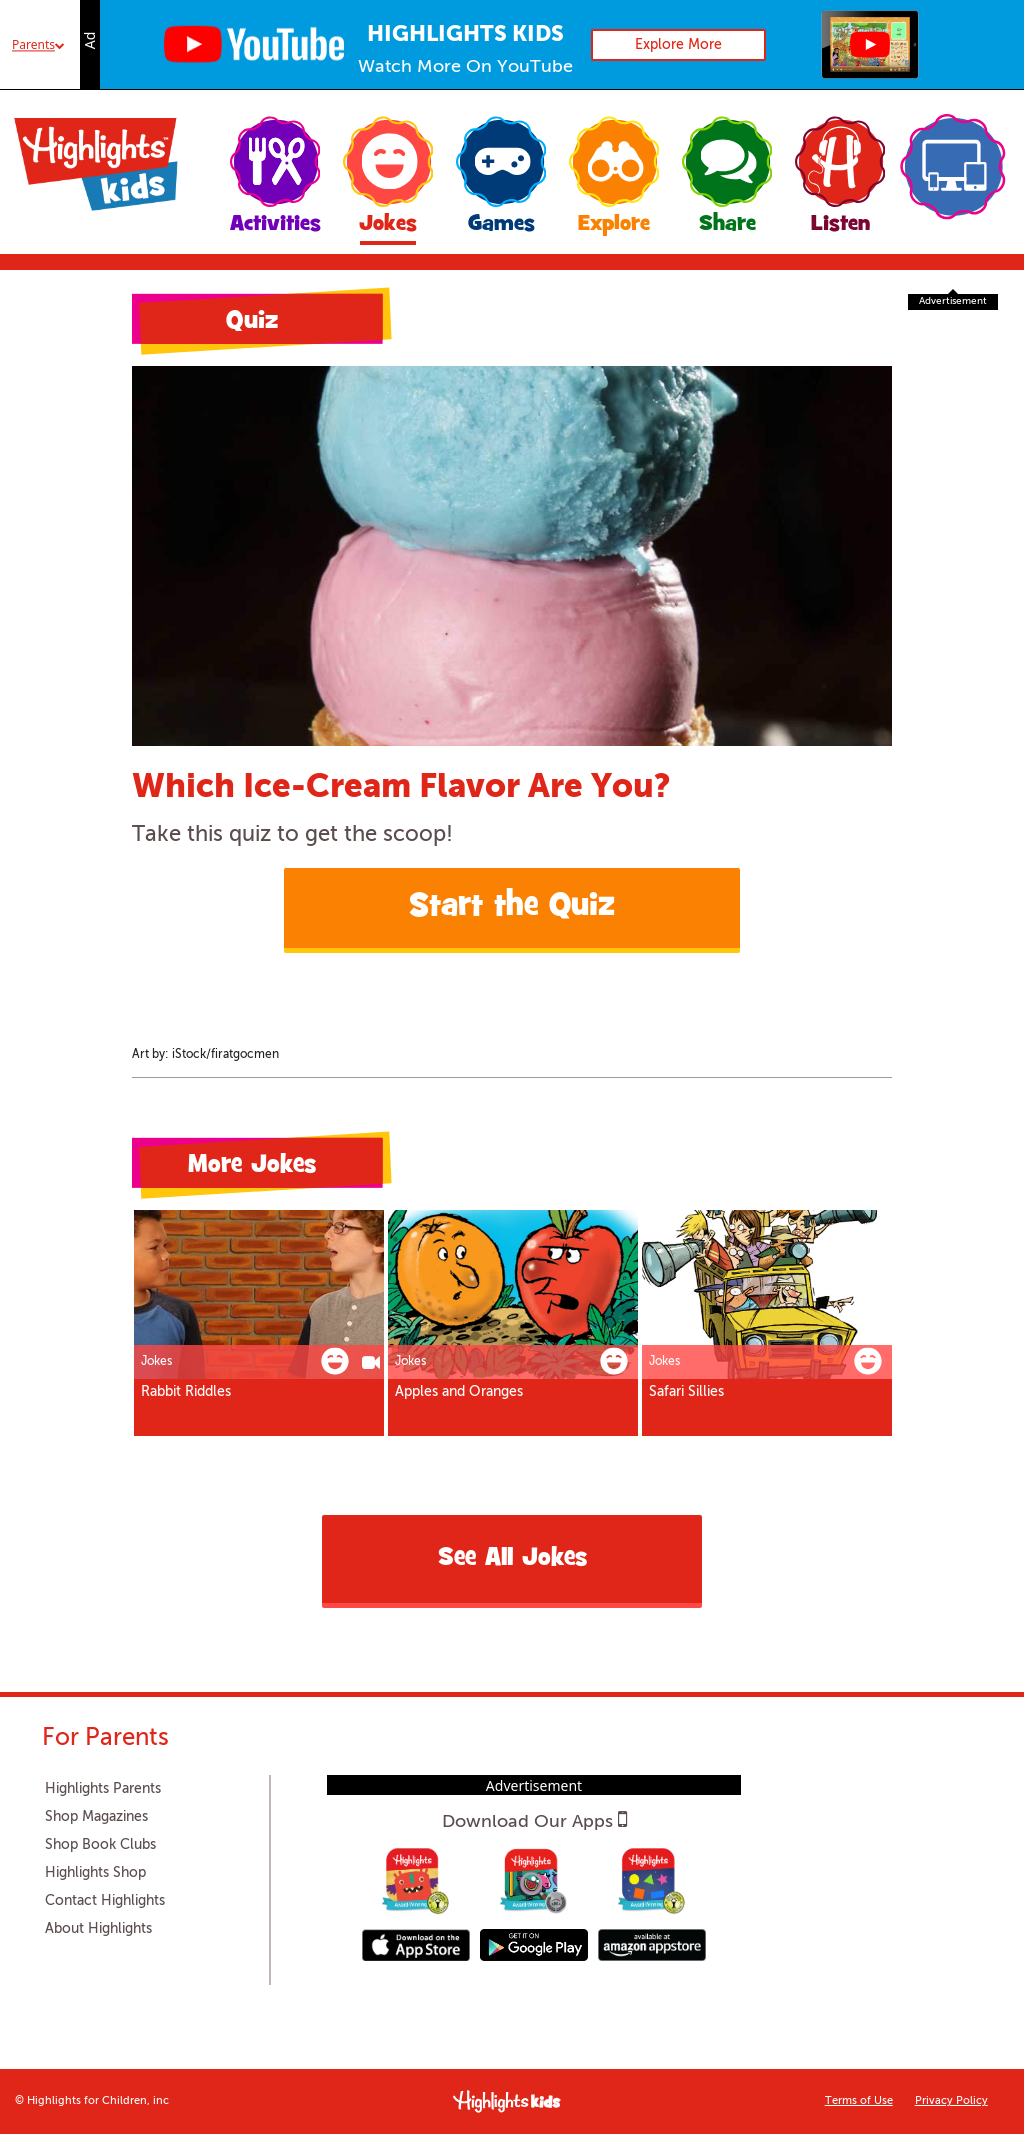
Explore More (678, 45)
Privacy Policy (951, 2101)
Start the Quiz (512, 908)
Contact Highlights (105, 1901)
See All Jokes (512, 1559)
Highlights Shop (95, 1873)
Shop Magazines (96, 1817)
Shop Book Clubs (100, 1845)
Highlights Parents (103, 1789)
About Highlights (98, 1929)
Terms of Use (859, 2101)
